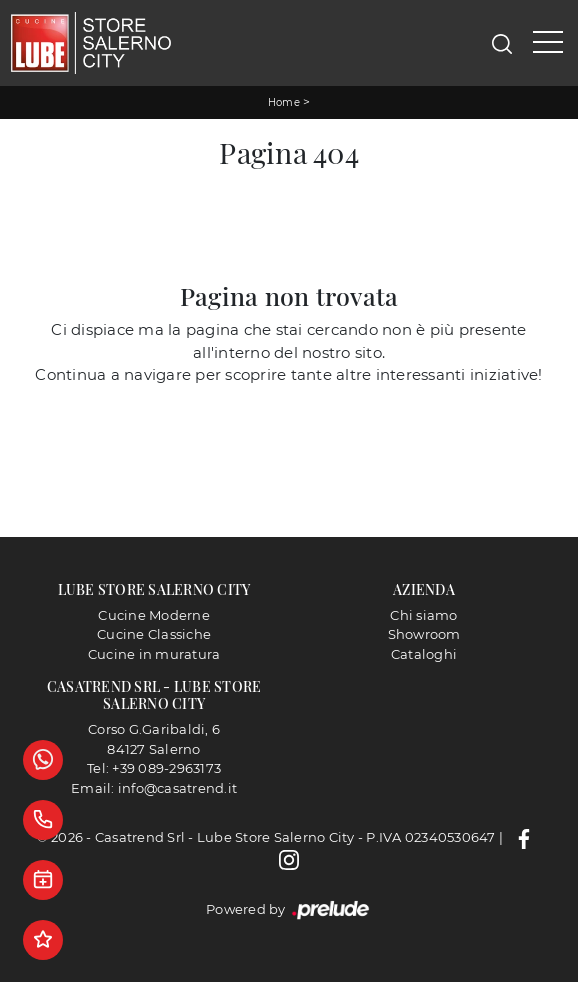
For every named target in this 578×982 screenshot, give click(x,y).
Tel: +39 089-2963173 (154, 768)
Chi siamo (423, 615)
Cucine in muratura (154, 654)
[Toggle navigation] (548, 43)
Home (284, 102)
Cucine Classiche (154, 634)
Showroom (424, 634)
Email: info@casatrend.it (154, 788)
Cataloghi (424, 654)
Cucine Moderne (154, 615)
